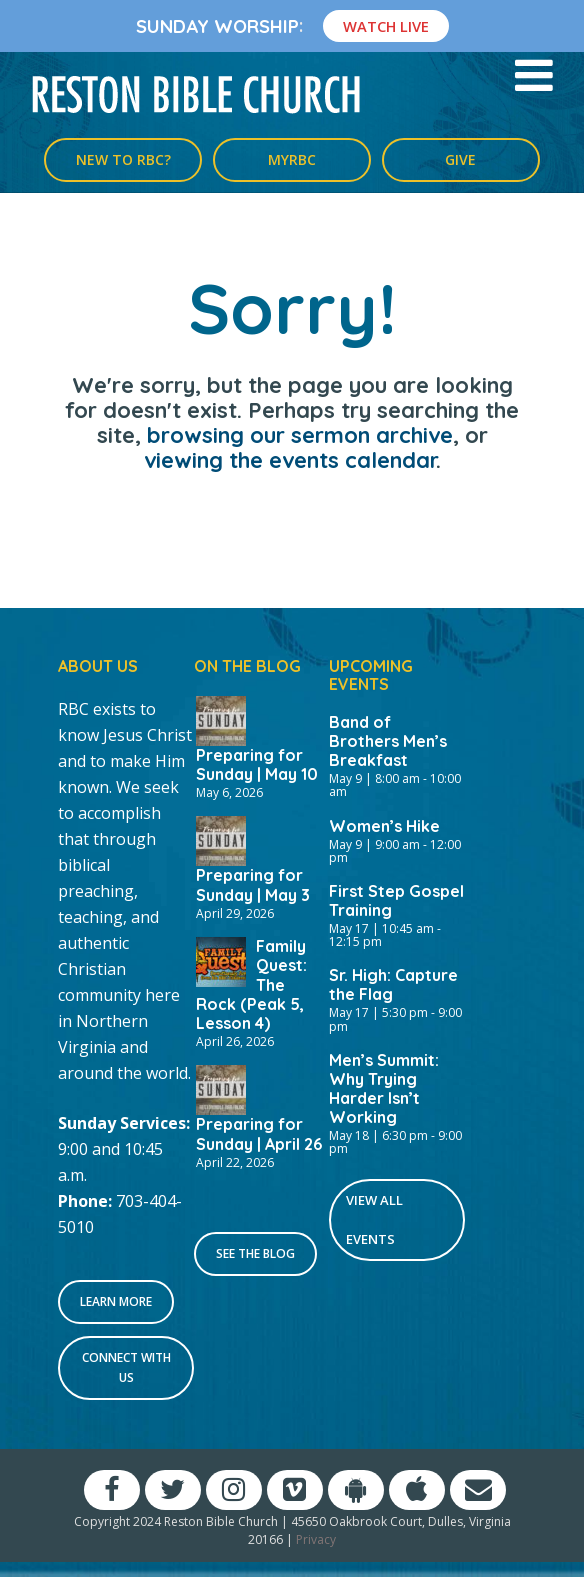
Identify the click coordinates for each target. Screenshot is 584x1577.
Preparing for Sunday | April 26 (259, 1133)
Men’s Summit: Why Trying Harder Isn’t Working (384, 1088)
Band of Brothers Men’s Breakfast (388, 741)
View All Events (374, 1219)
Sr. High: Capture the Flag (393, 984)
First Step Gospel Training (396, 900)
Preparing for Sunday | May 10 (257, 764)
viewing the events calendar (290, 460)
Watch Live (386, 26)
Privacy (316, 1539)
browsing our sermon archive (300, 435)
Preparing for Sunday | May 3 (253, 884)
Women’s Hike (384, 826)
